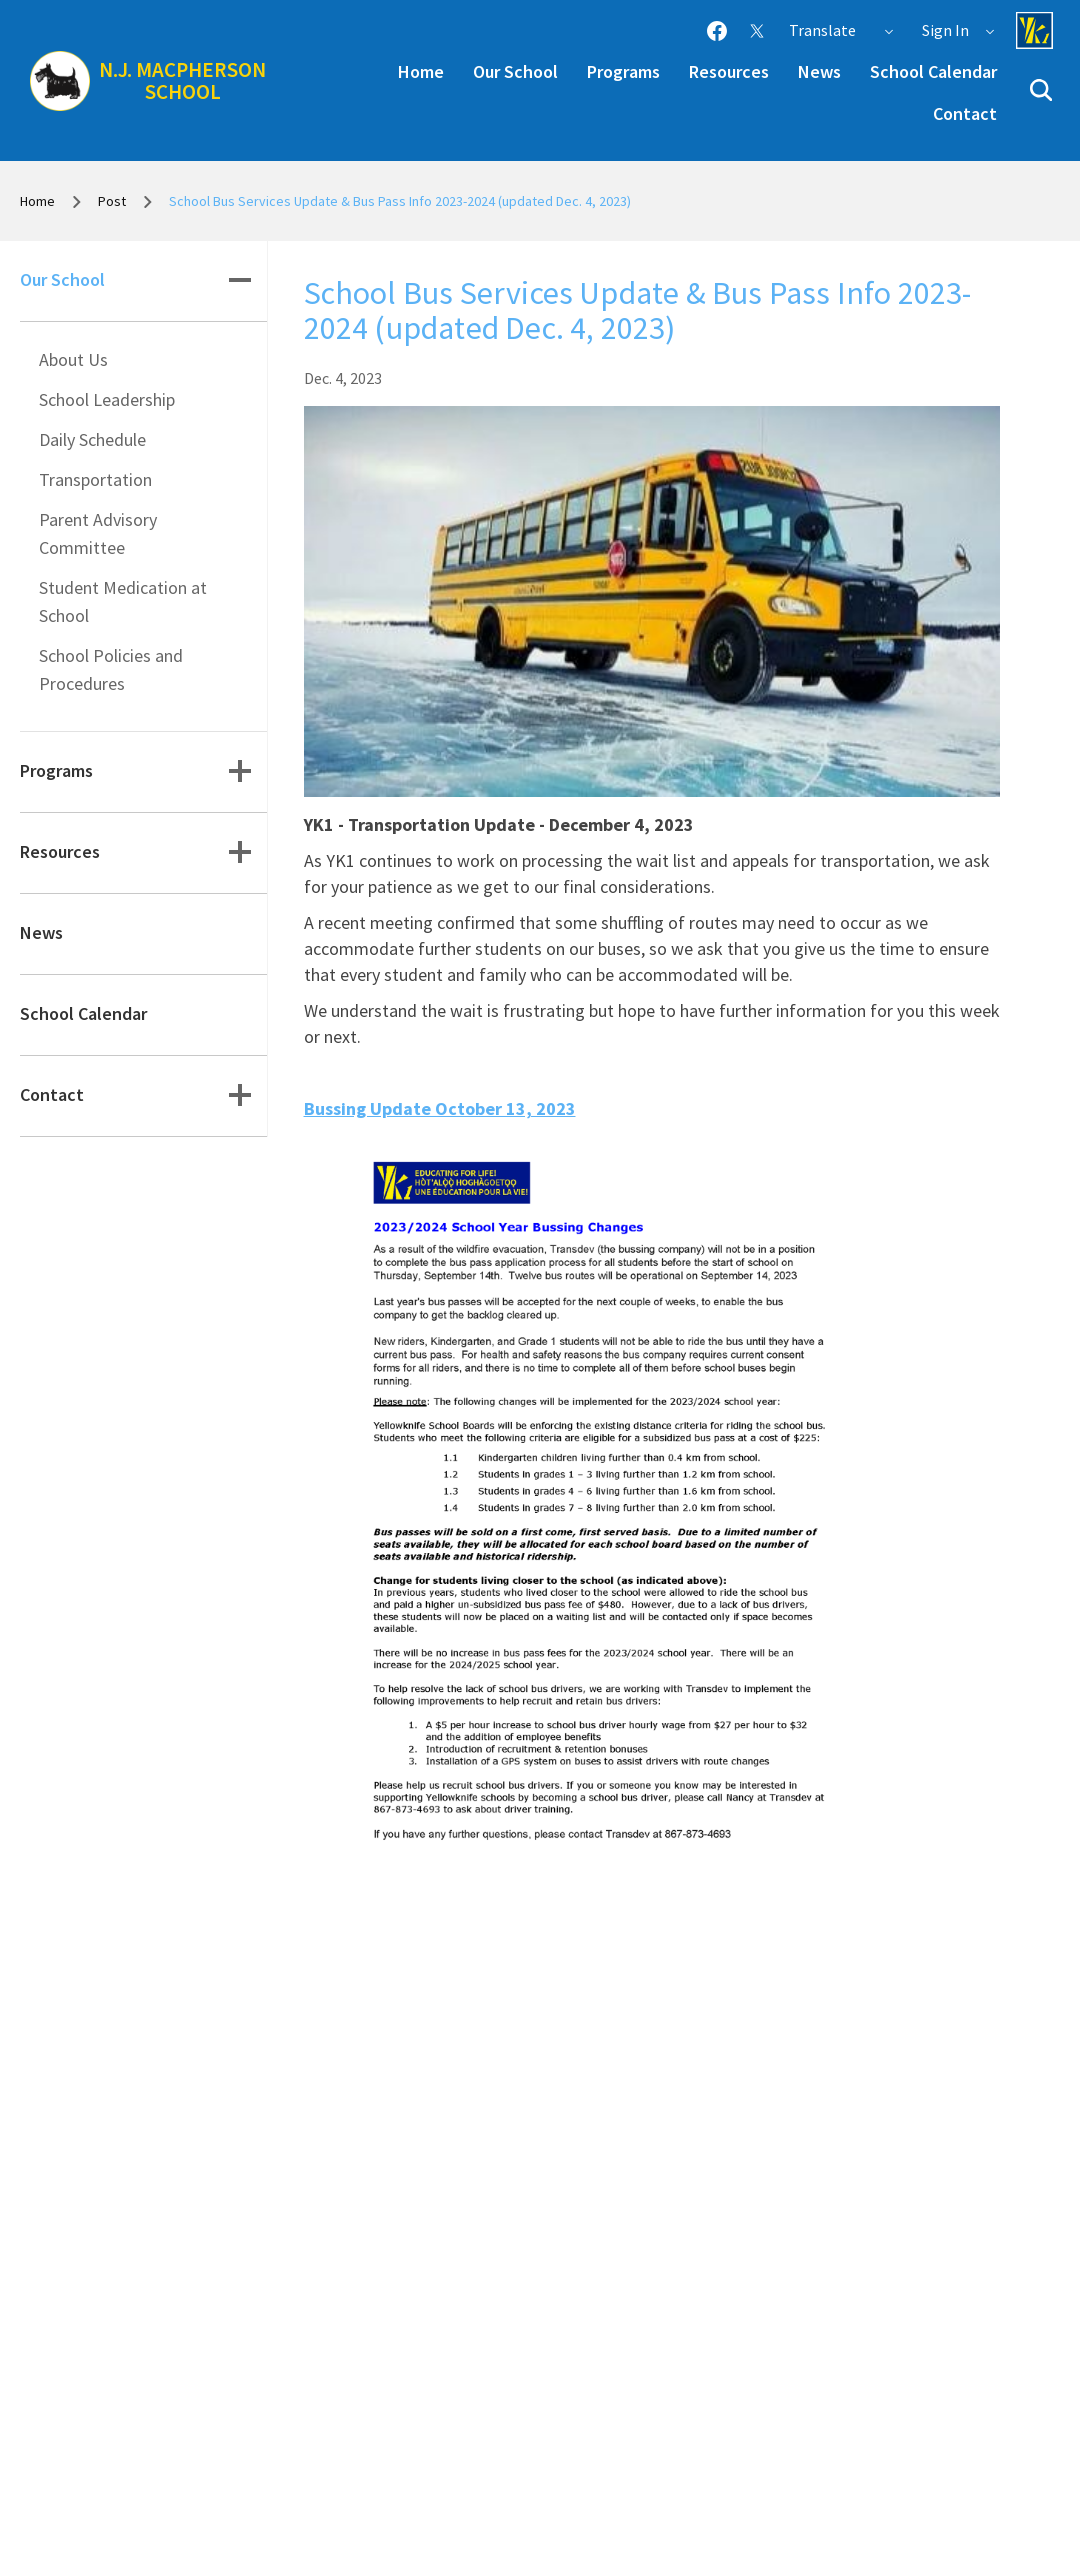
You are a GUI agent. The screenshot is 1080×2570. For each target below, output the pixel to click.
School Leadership (107, 399)
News (819, 71)
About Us (73, 359)
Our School (515, 71)
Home (421, 71)
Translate (842, 30)
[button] (1041, 90)
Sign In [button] (959, 30)
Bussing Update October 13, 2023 (440, 1108)
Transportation (95, 479)
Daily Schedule (92, 439)
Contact (965, 113)
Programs (623, 71)
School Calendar (933, 71)
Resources (729, 71)
